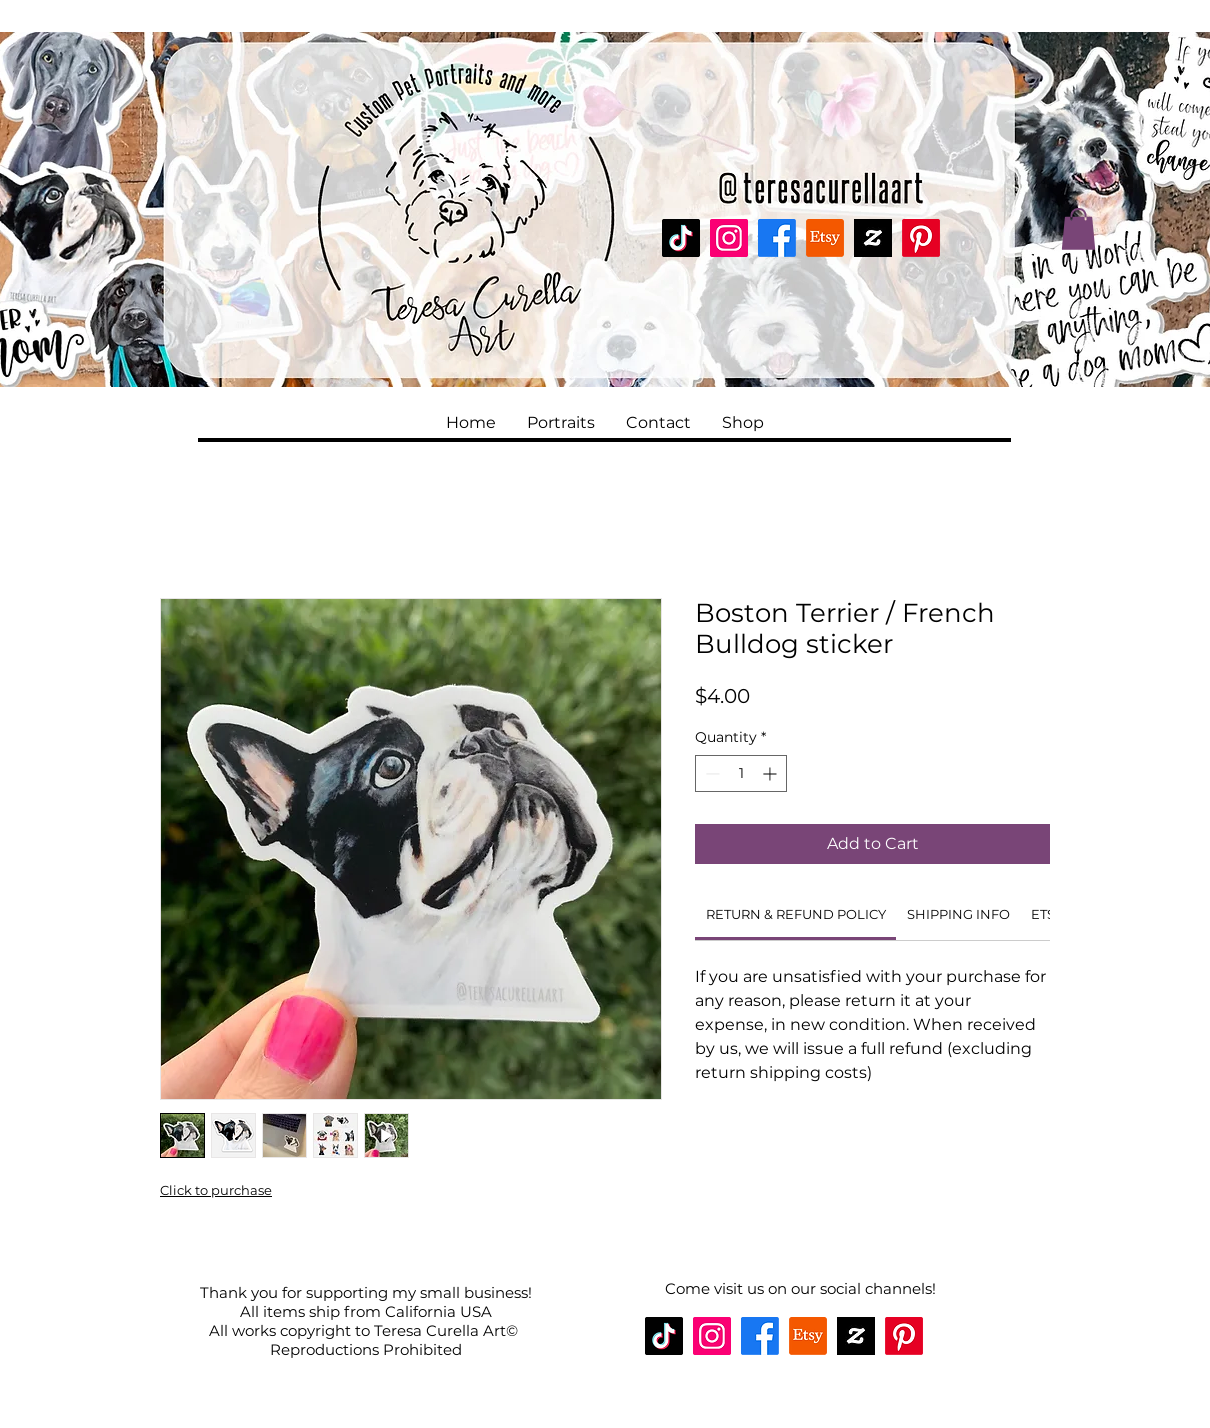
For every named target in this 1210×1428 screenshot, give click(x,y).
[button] (1078, 229)
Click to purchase (216, 1190)
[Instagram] (729, 238)
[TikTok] (681, 238)
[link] (796, 914)
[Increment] (771, 773)
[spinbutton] (741, 773)
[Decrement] (710, 773)
